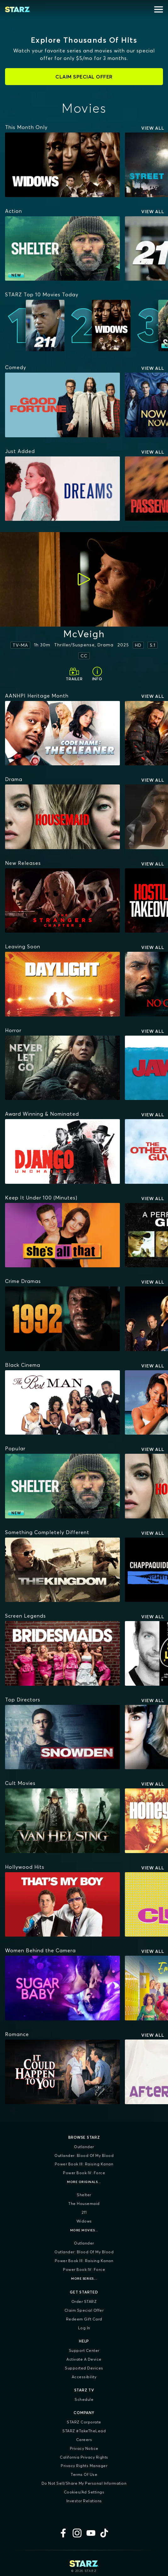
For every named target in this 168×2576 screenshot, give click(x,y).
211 (84, 2212)
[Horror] (13, 1030)
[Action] (13, 211)
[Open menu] (158, 9)
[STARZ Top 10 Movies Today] (41, 294)
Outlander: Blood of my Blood (84, 2155)
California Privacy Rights (84, 2457)
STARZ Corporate (84, 2422)
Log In (84, 2327)
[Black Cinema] (22, 1365)
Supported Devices (84, 2368)
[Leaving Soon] (22, 946)
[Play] (84, 579)
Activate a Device (84, 2359)
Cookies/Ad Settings (84, 2492)
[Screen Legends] (25, 1615)
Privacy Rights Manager (84, 2465)
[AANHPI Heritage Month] (37, 695)
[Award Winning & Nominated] (42, 1114)
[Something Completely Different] (47, 1532)
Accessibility (84, 2376)
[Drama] (13, 779)
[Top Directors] (22, 1699)
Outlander (84, 2146)
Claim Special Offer (84, 2310)
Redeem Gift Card (84, 2319)
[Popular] (15, 1448)
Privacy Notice (84, 2448)
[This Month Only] (26, 127)
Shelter (84, 2194)
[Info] (97, 674)
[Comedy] (15, 367)
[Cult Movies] (20, 1783)
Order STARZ (84, 2301)
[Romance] (17, 2034)
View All (152, 128)
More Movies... (84, 2230)
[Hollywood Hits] (24, 1867)
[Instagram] (77, 2533)
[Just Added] (20, 451)
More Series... (84, 2279)
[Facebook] (63, 2533)
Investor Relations (84, 2500)
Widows (84, 2221)
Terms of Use (84, 2474)
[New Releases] (23, 863)
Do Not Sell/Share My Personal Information (84, 2483)
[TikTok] (104, 2533)
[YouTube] (91, 2533)
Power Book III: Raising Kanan (84, 2164)
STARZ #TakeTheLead (84, 2430)
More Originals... (84, 2182)
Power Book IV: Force (84, 2172)
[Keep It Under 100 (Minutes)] (41, 1197)
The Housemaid (84, 2203)
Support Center (84, 2350)
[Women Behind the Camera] (40, 1950)
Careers (84, 2439)
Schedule (84, 2399)
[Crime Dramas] (23, 1281)
